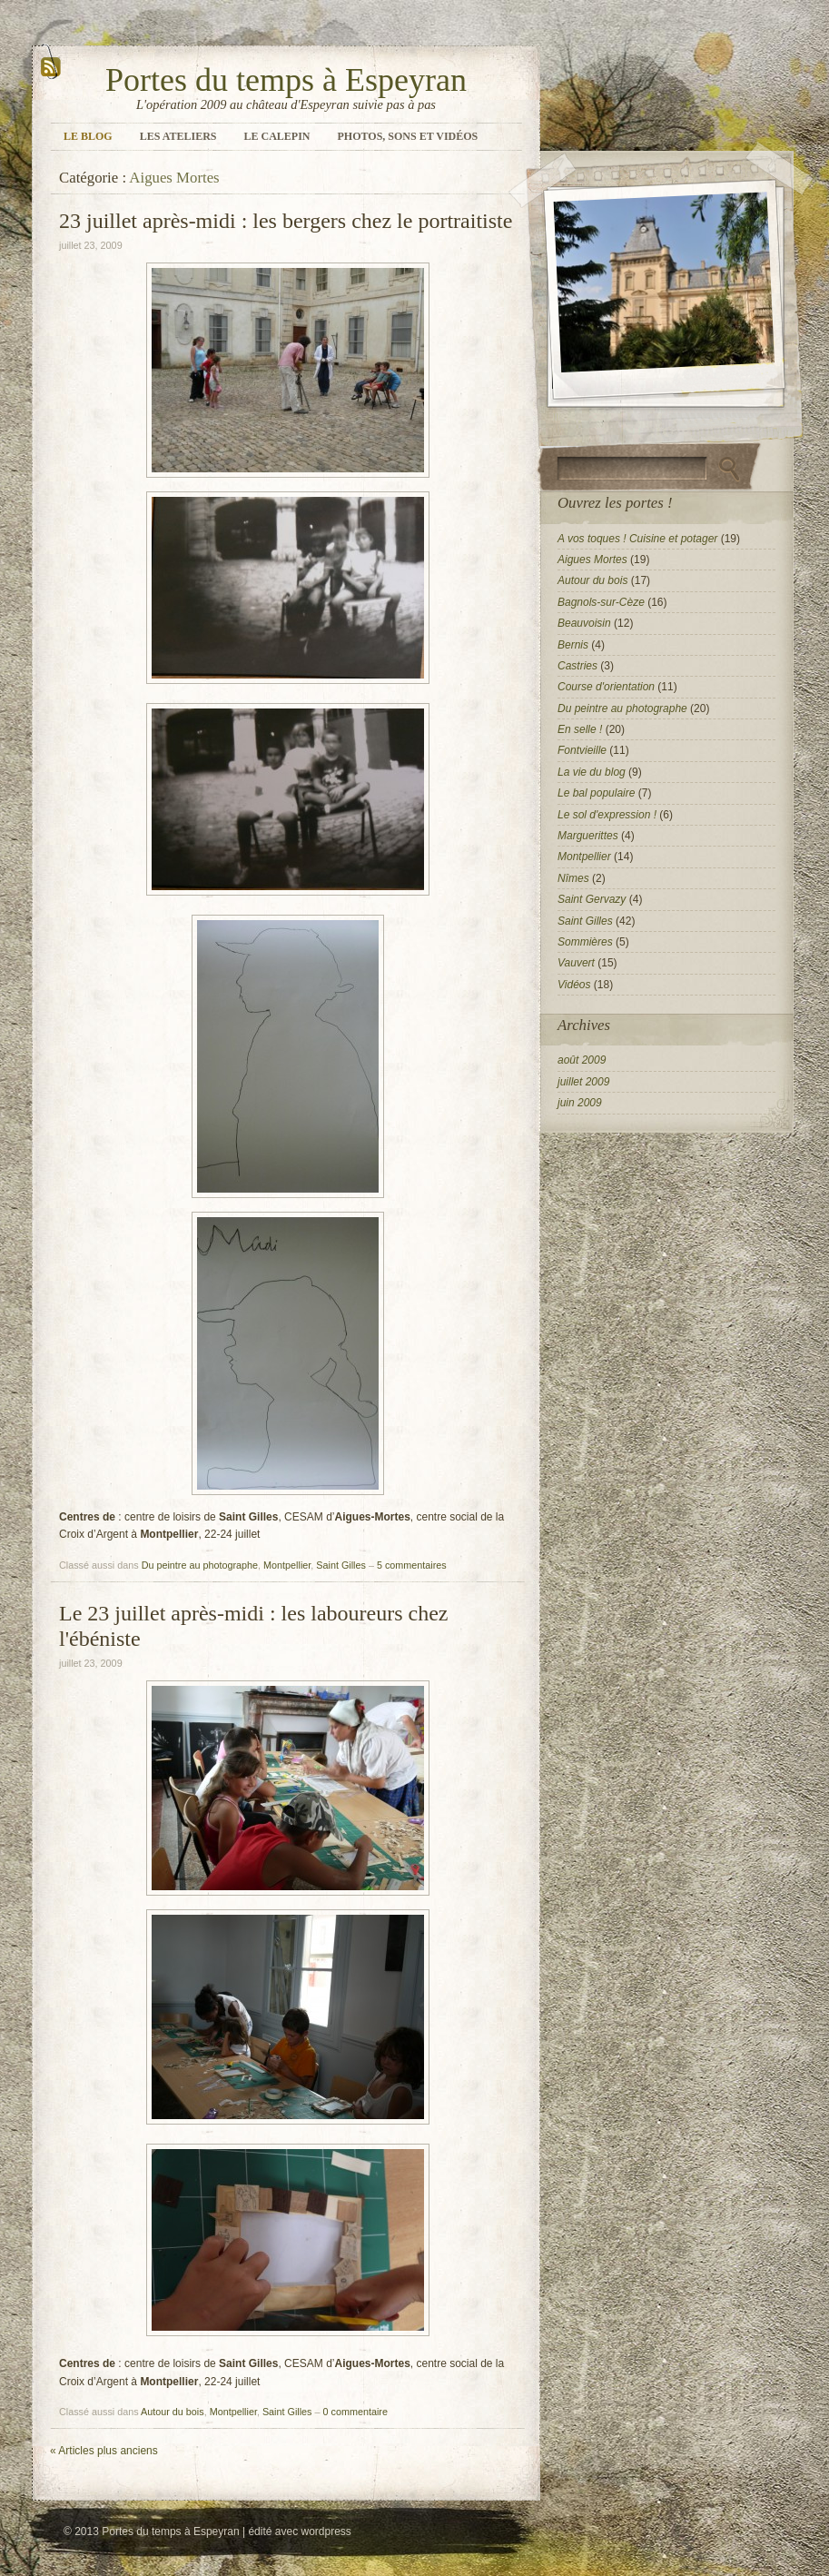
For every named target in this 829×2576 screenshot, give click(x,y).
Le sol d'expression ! (607, 814)
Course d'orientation (606, 686)
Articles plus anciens (104, 2450)
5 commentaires (412, 1565)
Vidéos (574, 984)
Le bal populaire (596, 793)
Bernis (573, 645)
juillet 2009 (583, 1081)
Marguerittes (588, 835)
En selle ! (580, 729)
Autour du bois (172, 2411)
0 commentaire (355, 2411)
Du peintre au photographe (200, 1565)
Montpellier (287, 1565)
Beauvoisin (584, 623)
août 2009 (582, 1060)
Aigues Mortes (592, 559)
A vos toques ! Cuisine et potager (637, 538)
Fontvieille (582, 750)
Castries (577, 665)
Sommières (585, 942)
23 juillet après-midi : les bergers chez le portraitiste (285, 221)
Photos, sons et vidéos (408, 136)
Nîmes (573, 878)
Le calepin (277, 136)
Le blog (88, 136)
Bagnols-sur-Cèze (601, 602)
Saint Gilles (341, 1565)
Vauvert (576, 962)
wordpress (325, 2531)
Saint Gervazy (592, 899)
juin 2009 (580, 1102)
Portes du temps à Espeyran (286, 80)
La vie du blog (592, 772)
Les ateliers (178, 136)
